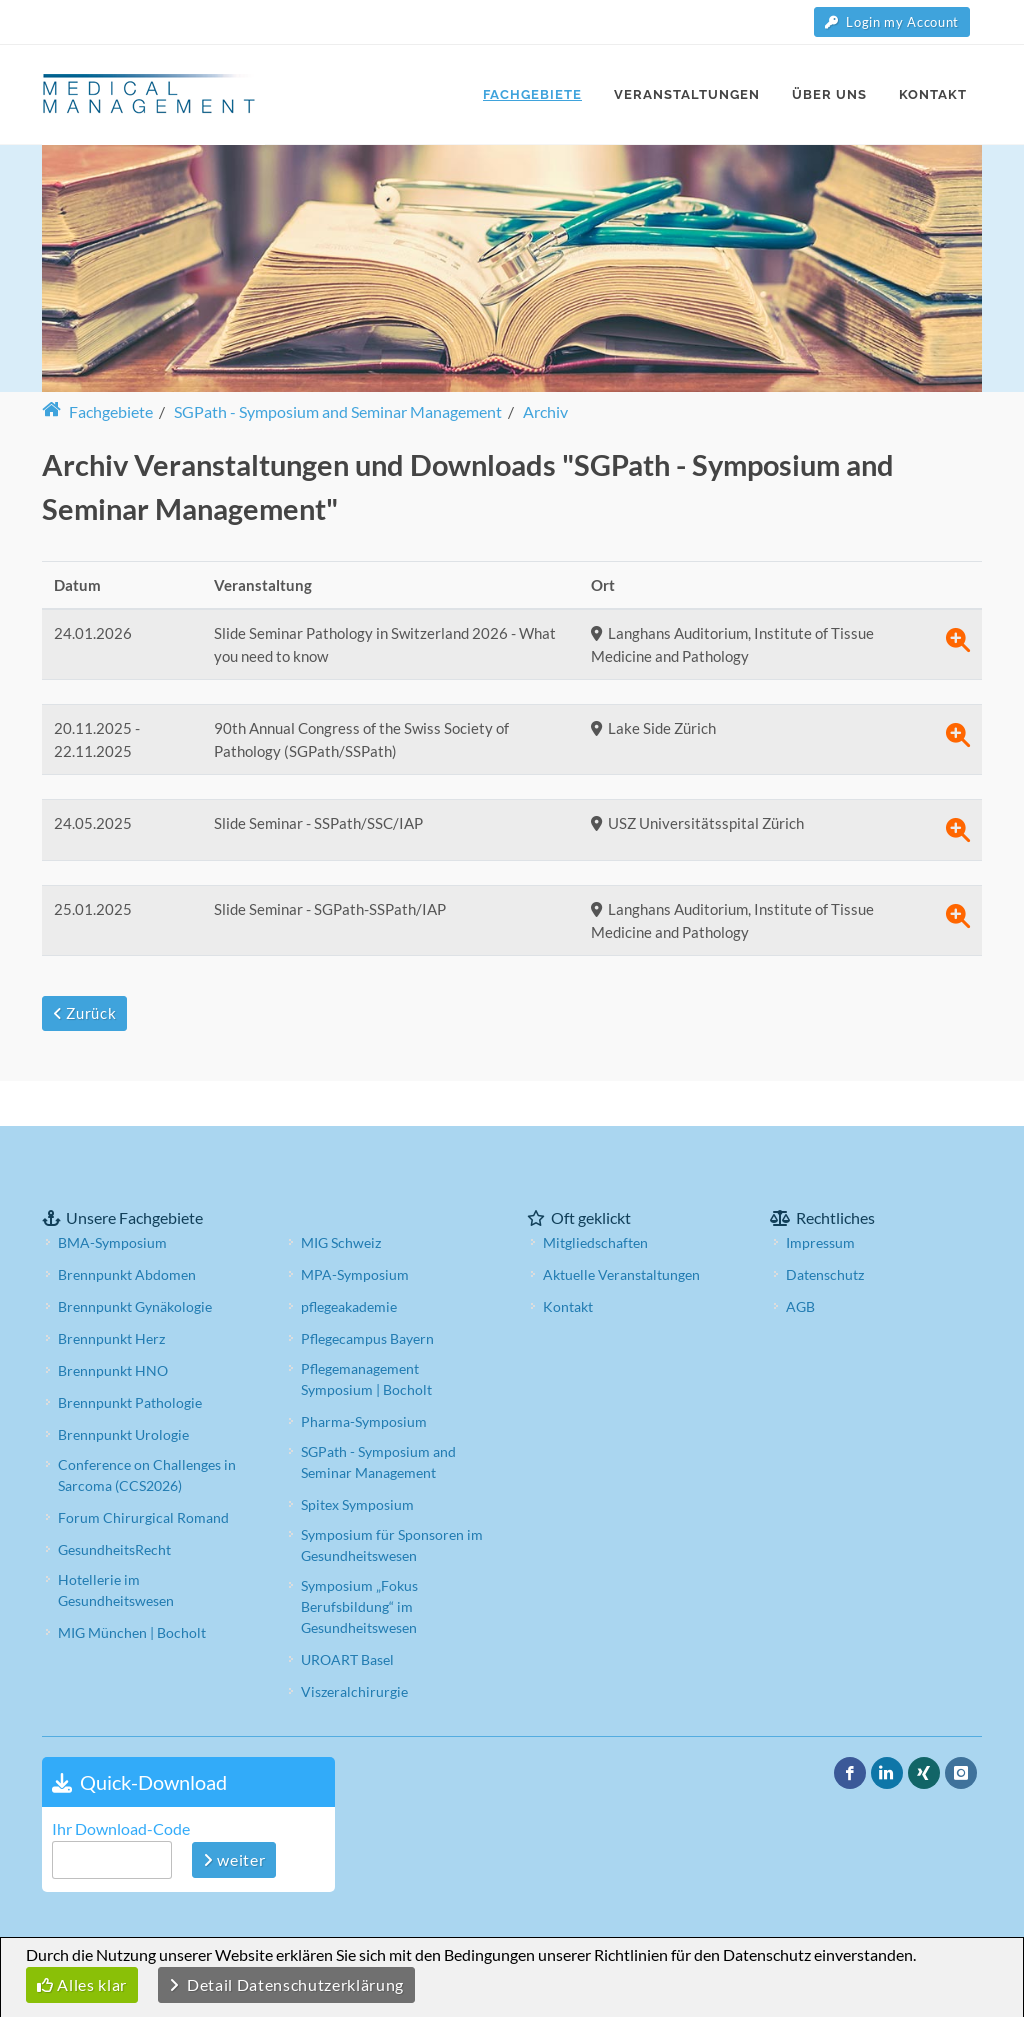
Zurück (84, 1013)
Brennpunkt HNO (113, 1325)
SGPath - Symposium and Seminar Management (378, 1417)
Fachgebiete (97, 411)
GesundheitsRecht (114, 1504)
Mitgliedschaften (595, 1197)
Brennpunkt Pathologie (130, 1357)
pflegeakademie (349, 1261)
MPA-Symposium (355, 1229)
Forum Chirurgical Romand (143, 1472)
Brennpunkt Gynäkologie (135, 1261)
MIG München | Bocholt (132, 1587)
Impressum (820, 1197)
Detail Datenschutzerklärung (286, 1984)
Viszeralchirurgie (354, 1646)
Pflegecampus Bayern (367, 1293)
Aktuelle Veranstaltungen (621, 1229)
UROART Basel (347, 1614)
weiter (234, 1814)
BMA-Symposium (112, 1197)
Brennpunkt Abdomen (127, 1229)
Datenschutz (825, 1229)
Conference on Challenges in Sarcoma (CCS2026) (147, 1430)
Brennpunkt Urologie (123, 1389)
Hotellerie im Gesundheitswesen (116, 1545)
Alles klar (82, 1984)
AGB (800, 1261)
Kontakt (568, 1261)
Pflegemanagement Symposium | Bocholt (366, 1334)
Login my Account (892, 22)
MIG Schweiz (341, 1197)
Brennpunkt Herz (111, 1293)
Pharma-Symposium (364, 1376)
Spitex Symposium (357, 1459)
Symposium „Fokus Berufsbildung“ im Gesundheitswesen (359, 1561)
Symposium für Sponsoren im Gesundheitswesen (392, 1500)
